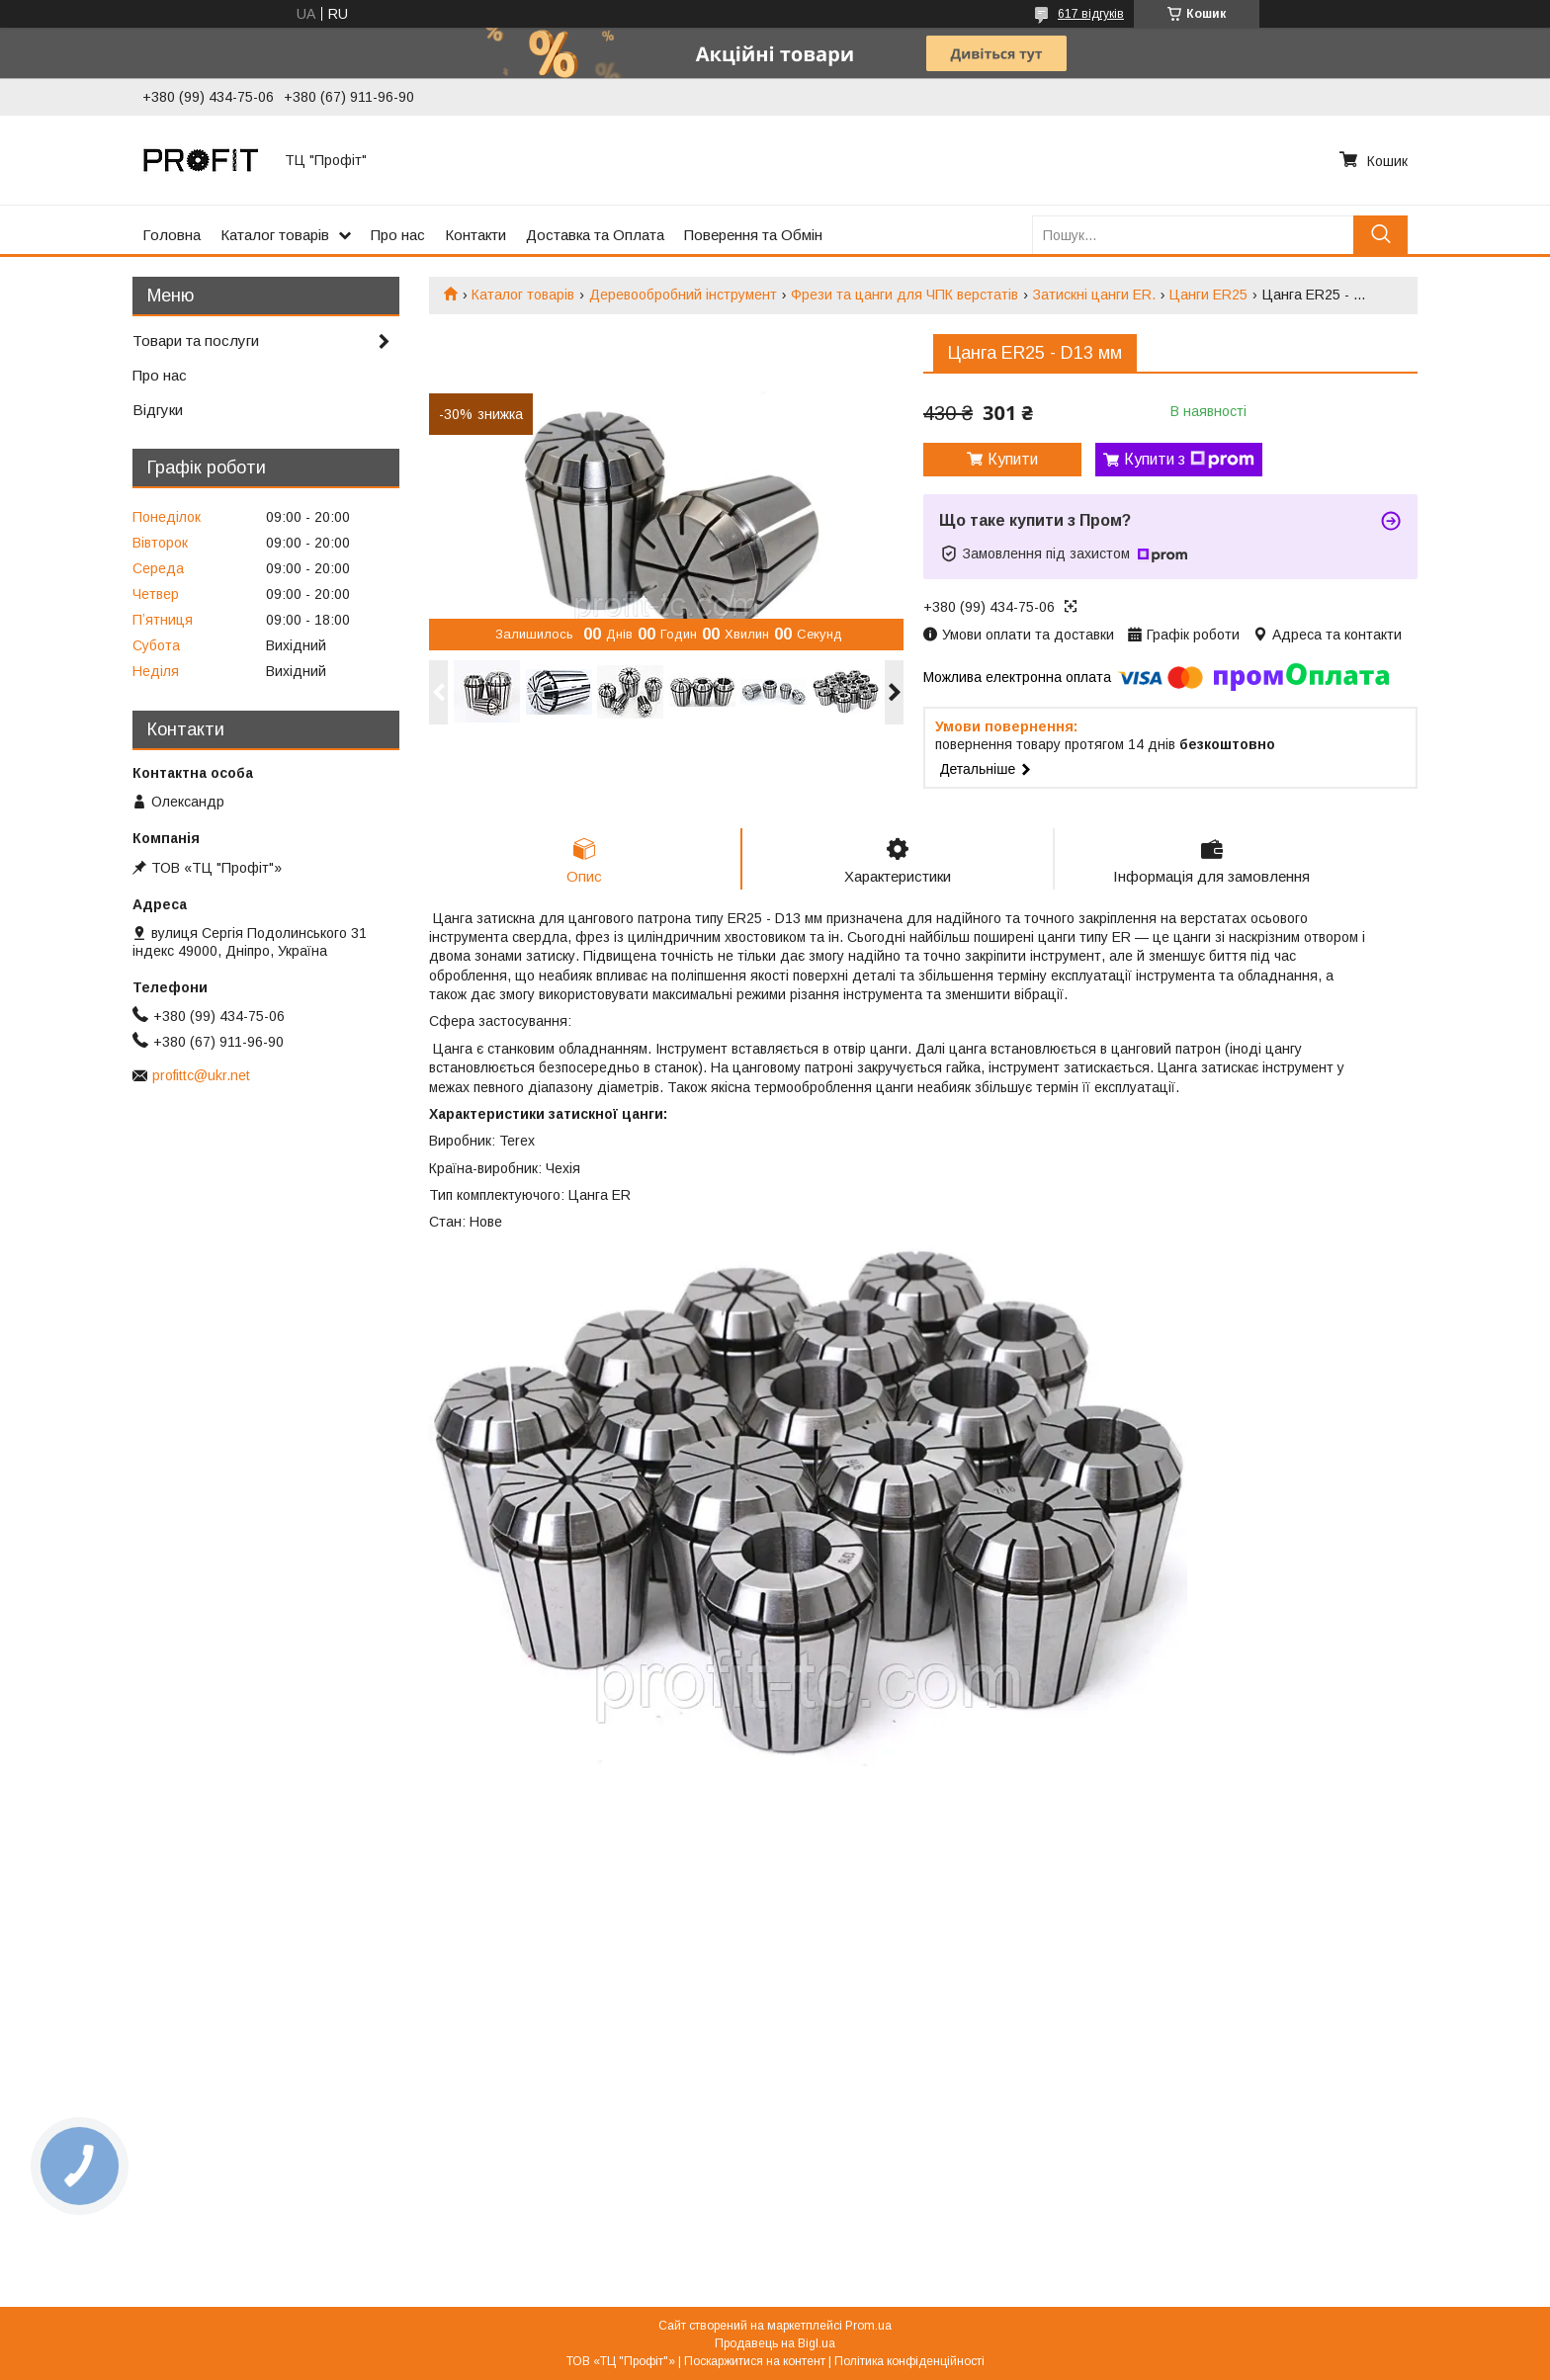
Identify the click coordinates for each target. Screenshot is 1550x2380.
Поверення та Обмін (753, 234)
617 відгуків (1091, 14)
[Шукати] (1380, 234)
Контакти (475, 234)
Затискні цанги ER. (1094, 294)
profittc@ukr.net (201, 1075)
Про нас (398, 234)
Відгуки (157, 409)
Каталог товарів (274, 234)
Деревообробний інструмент (683, 294)
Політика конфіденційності (909, 2361)
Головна (171, 234)
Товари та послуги (195, 340)
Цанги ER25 (1208, 294)
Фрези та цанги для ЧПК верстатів (904, 294)
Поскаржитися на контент (754, 2361)
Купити (1013, 459)
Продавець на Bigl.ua (775, 2343)
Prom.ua (868, 2326)
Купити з (1189, 459)
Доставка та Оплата (595, 234)
